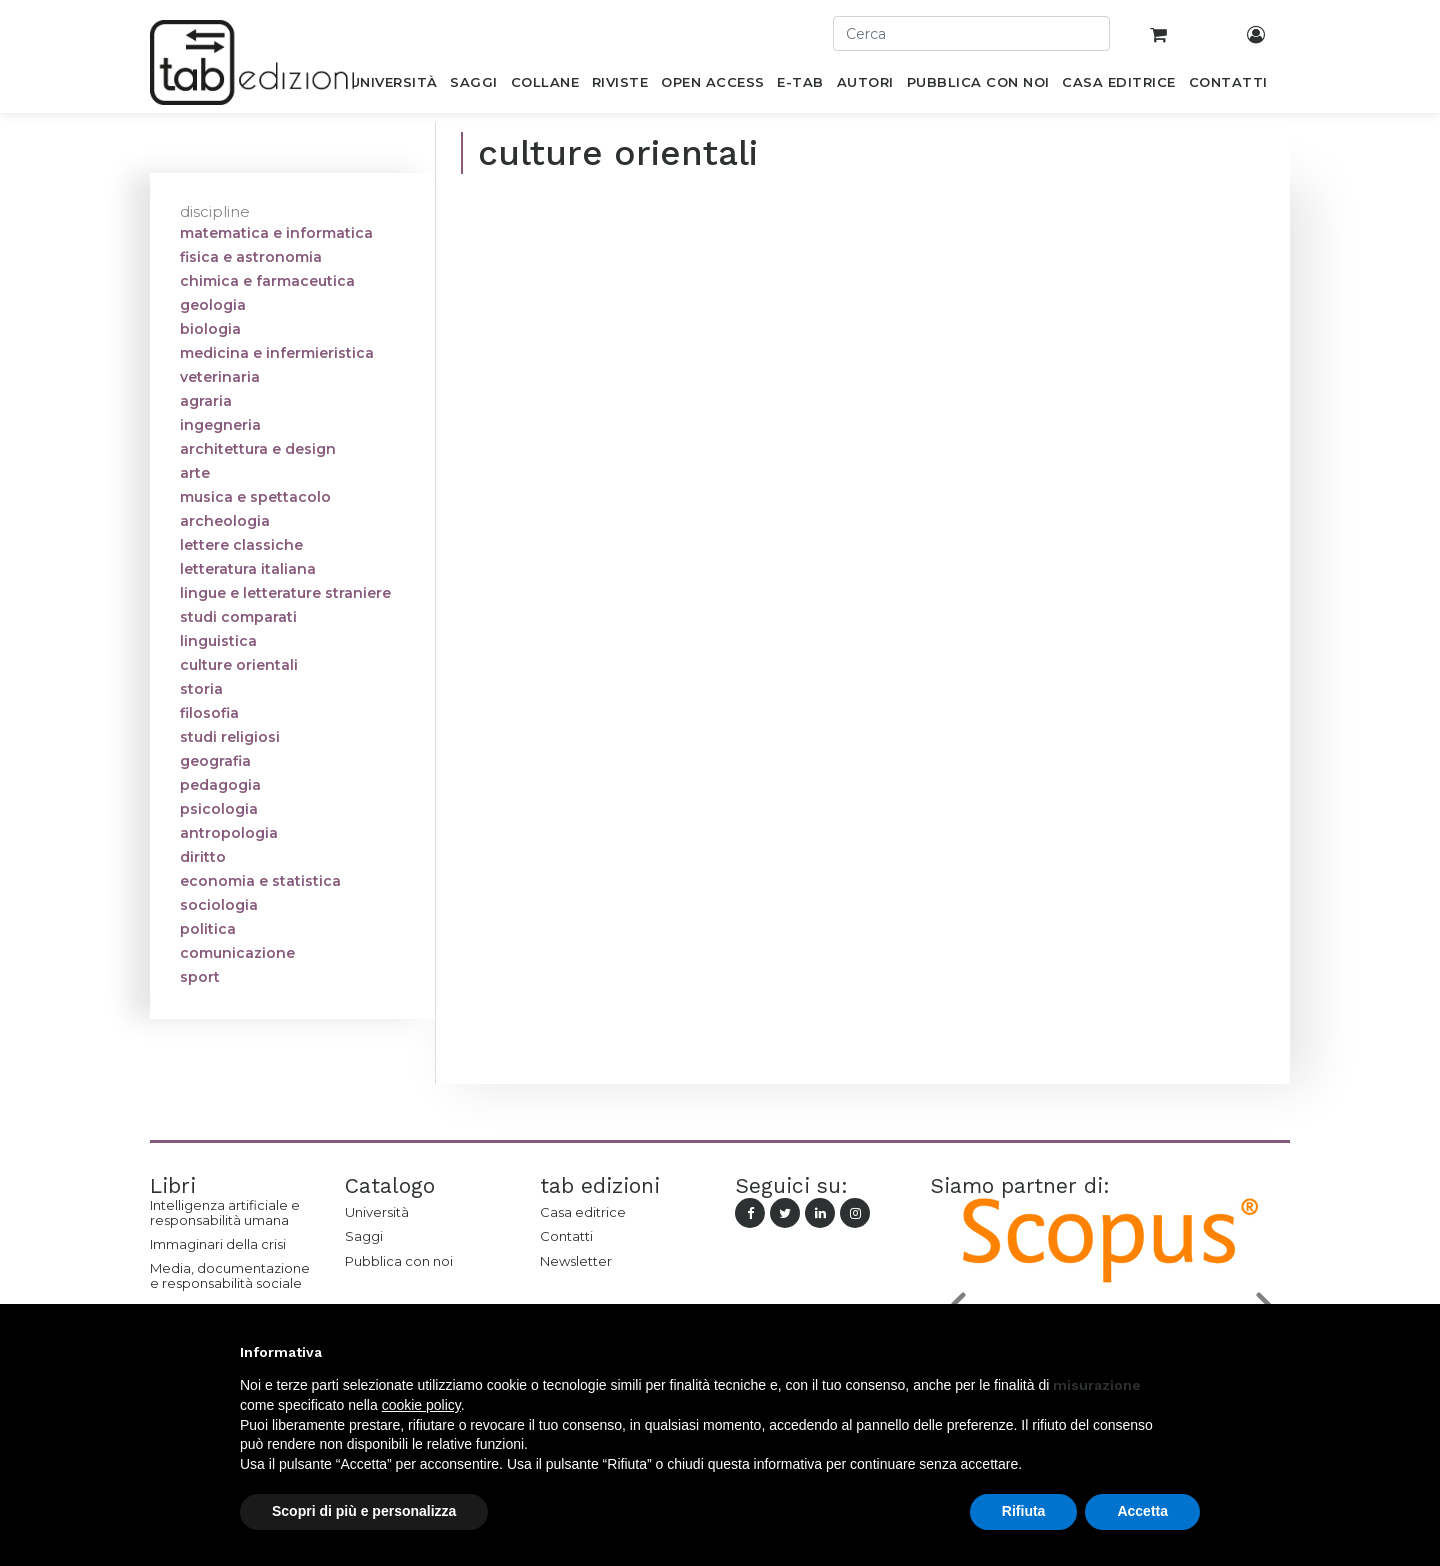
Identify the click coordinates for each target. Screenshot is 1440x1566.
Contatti (566, 1236)
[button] (1190, 1352)
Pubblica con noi (399, 1261)
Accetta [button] (1142, 1511)
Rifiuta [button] (1024, 1511)
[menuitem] (393, 86)
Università (377, 1212)
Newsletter (576, 1261)
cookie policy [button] (421, 1405)
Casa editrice (583, 1212)
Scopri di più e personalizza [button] (364, 1511)
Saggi (364, 1236)
